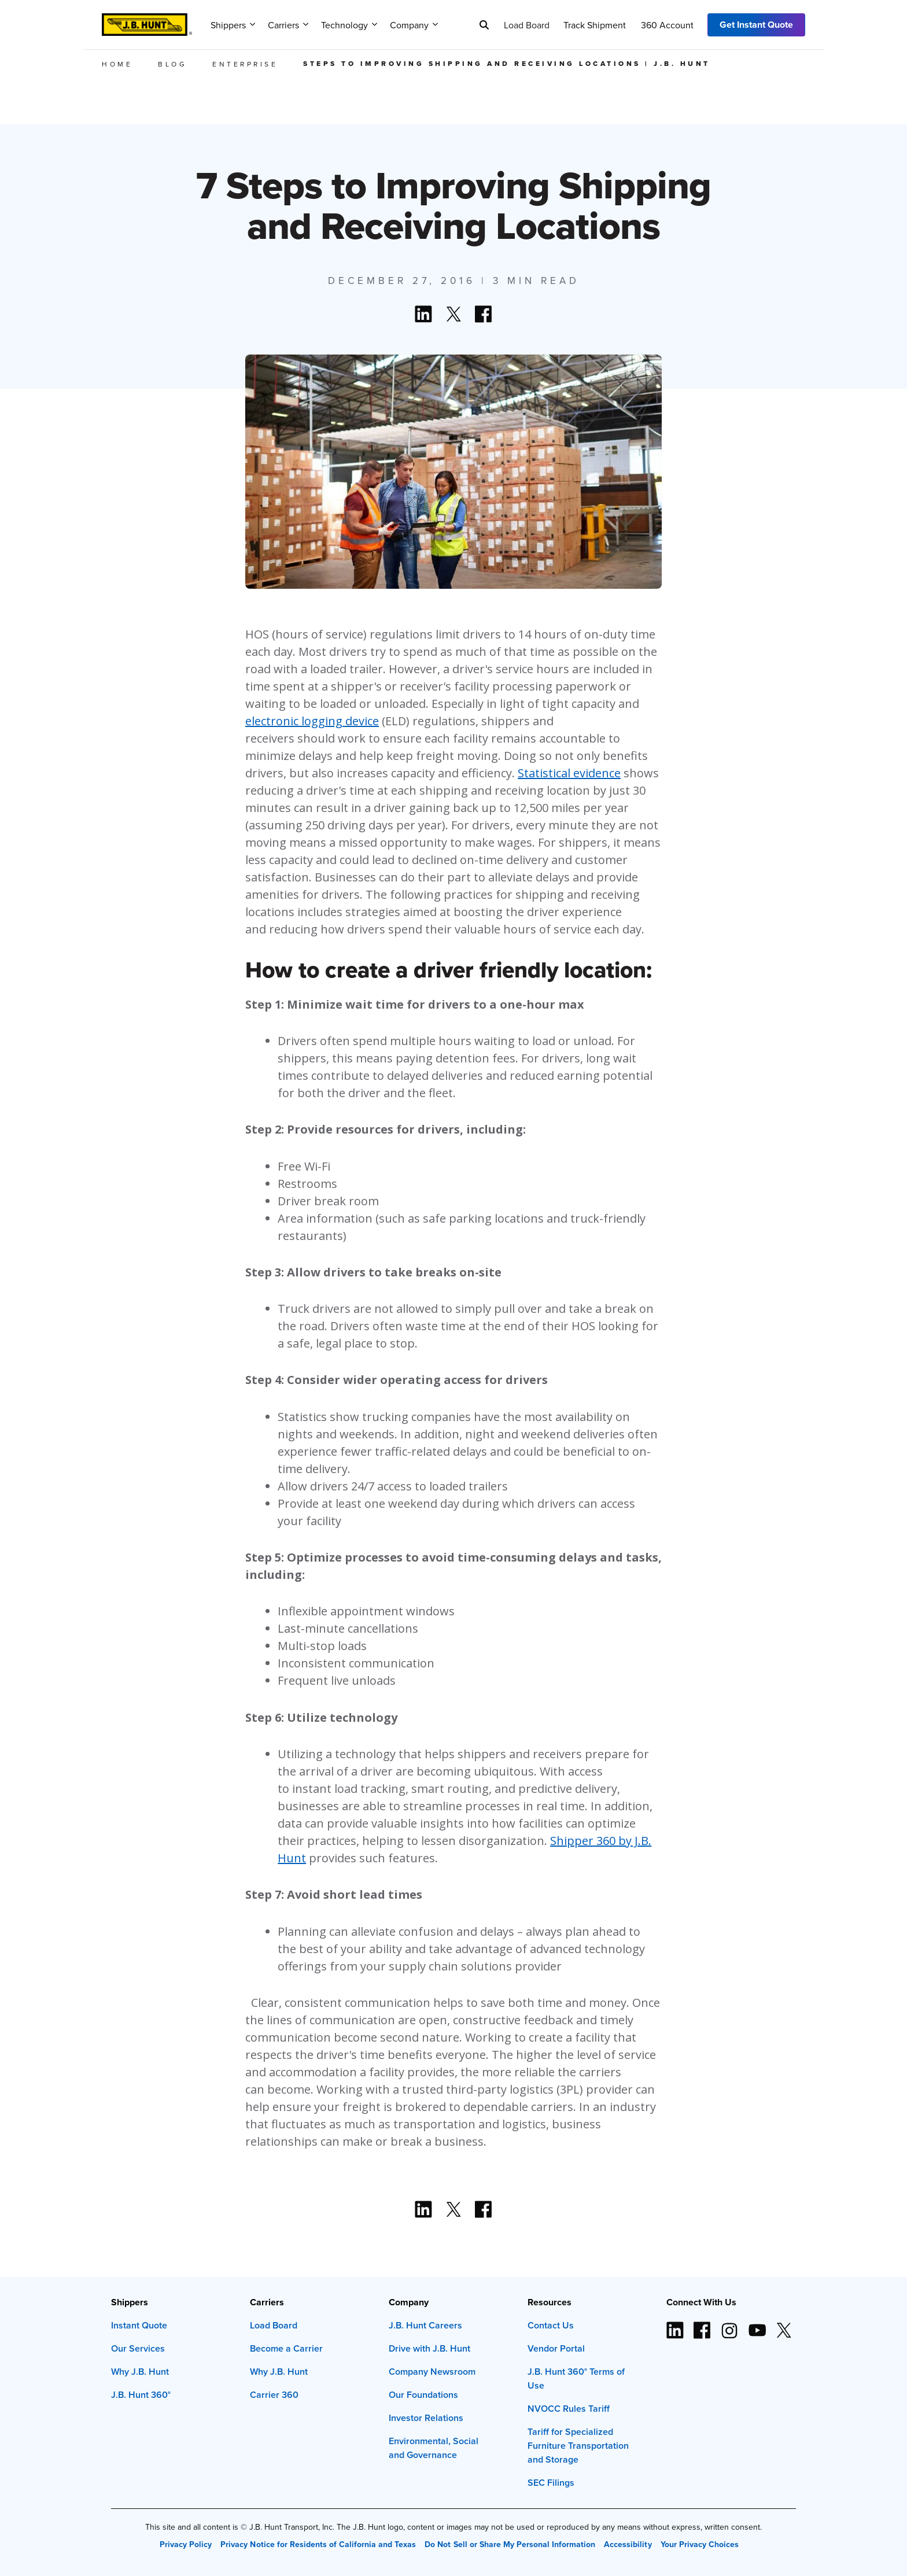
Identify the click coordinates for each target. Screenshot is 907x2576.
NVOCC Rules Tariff (569, 2408)
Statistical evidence (569, 773)
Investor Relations (426, 2417)
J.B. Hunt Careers (425, 2325)
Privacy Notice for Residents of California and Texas (318, 2544)
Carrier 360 (274, 2394)
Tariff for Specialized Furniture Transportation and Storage (578, 2445)
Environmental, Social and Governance (433, 2447)
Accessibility (627, 2544)
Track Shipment (594, 25)
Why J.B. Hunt (140, 2371)
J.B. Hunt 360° (141, 2394)
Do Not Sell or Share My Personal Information (510, 2544)
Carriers (288, 25)
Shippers (233, 25)
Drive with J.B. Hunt (429, 2348)
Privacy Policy (186, 2544)
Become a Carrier (286, 2348)
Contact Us (551, 2325)
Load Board (527, 25)
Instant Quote (139, 2325)
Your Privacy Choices (700, 2544)
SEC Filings (551, 2482)
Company (414, 25)
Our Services (138, 2348)
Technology (349, 25)
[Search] (484, 24)
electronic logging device (312, 721)
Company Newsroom (432, 2371)
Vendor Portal (556, 2348)
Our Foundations (423, 2394)
